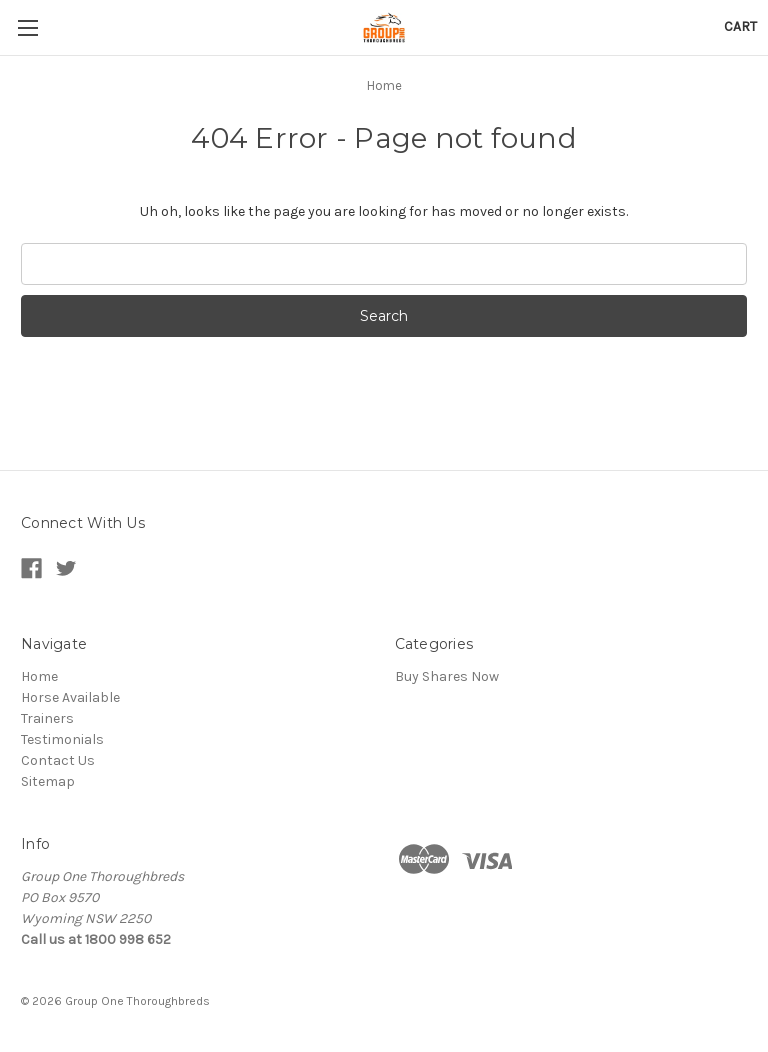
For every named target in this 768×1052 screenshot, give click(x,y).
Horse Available (70, 697)
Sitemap (48, 781)
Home (39, 676)
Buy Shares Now (447, 676)
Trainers (47, 718)
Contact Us (58, 760)
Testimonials (62, 739)
